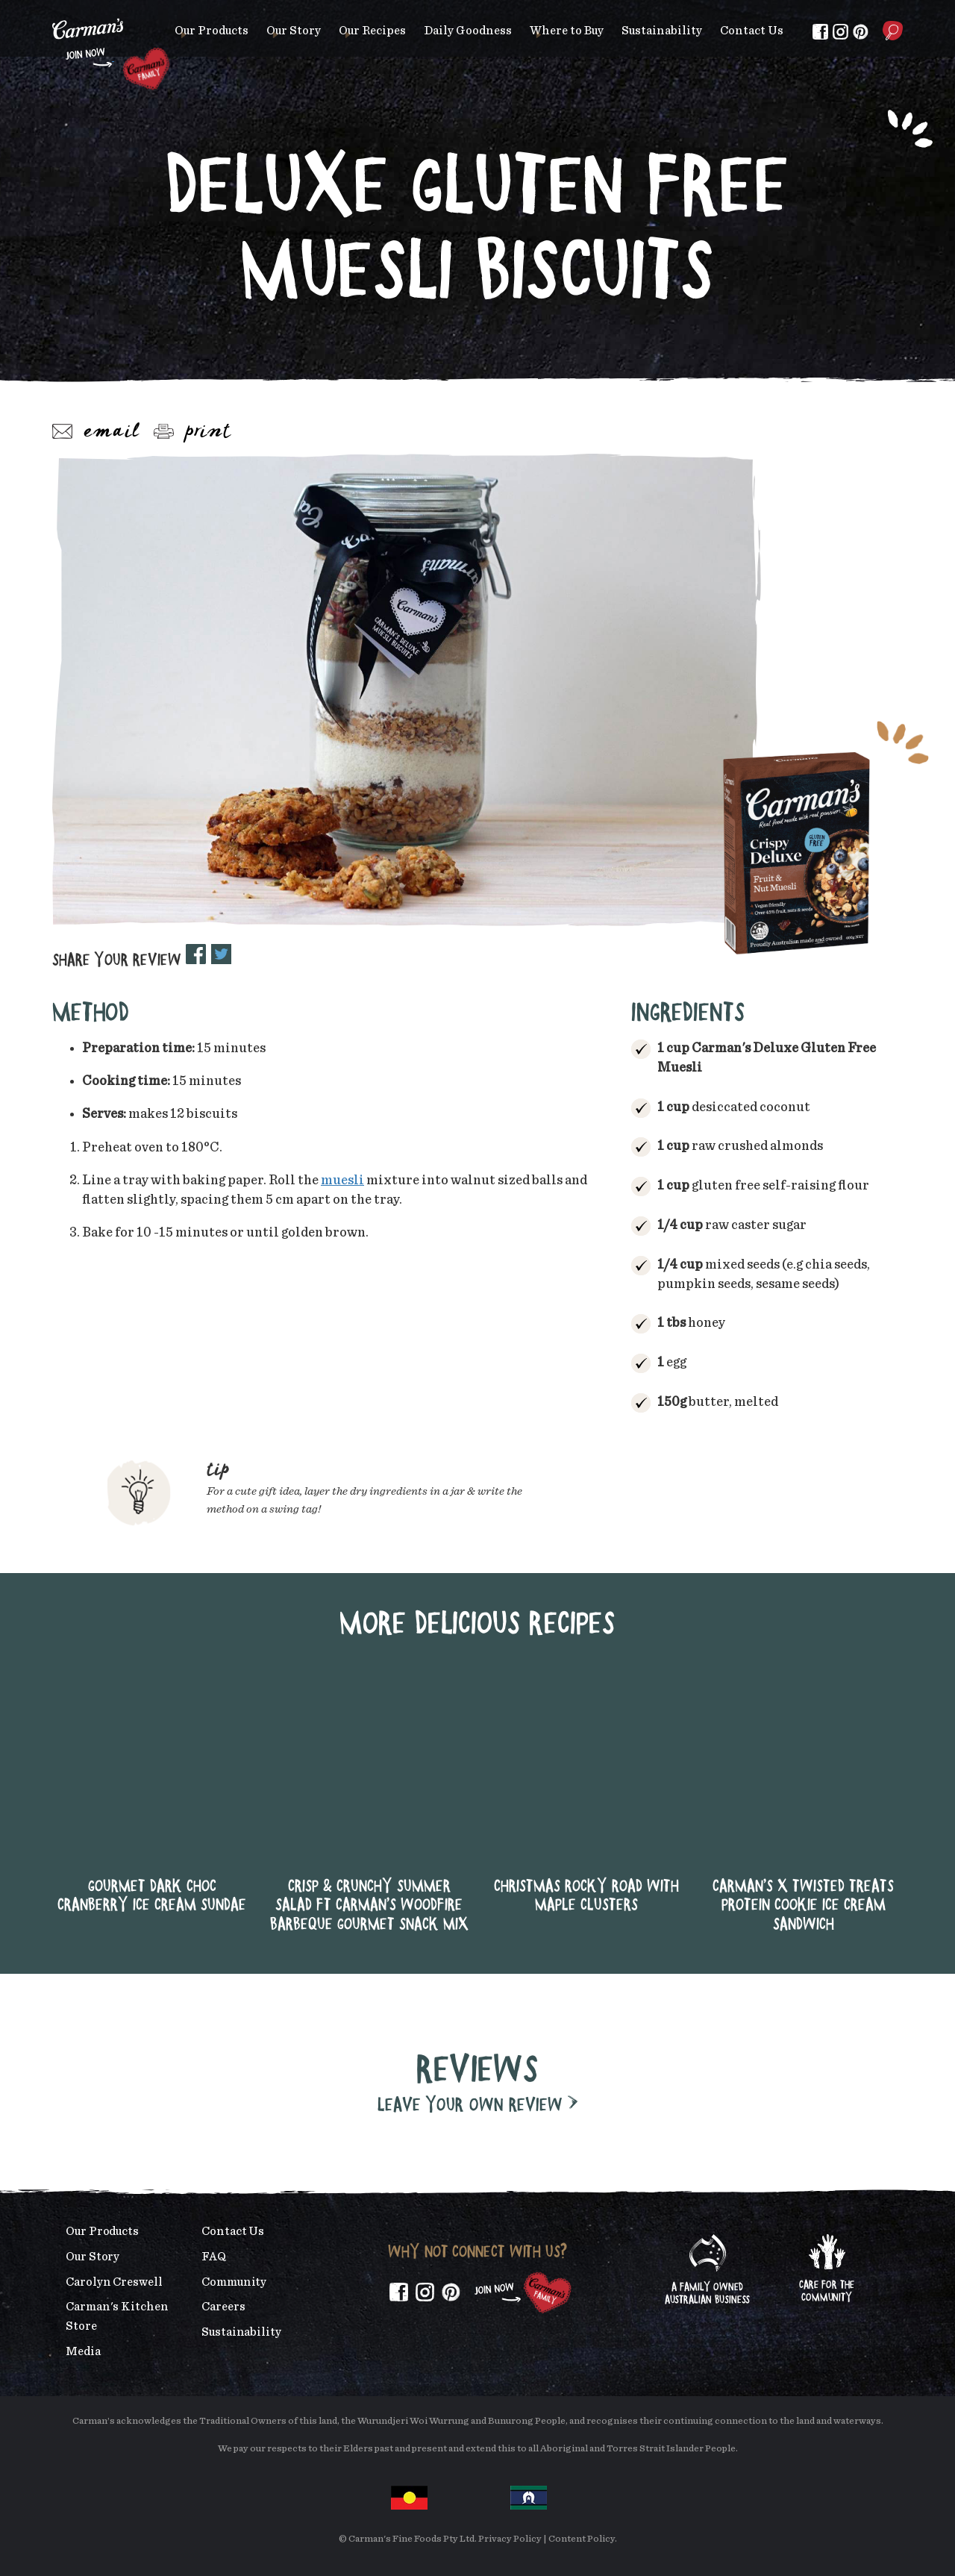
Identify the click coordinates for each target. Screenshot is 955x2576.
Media (83, 2351)
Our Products (211, 31)
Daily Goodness (468, 31)
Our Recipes (372, 31)
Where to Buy (567, 31)
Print (192, 432)
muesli (342, 1180)
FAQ (213, 2257)
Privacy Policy (510, 2539)
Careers (223, 2307)
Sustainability (661, 31)
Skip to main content (52, 10)
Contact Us (751, 31)
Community (233, 2282)
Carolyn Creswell (114, 2282)
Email (96, 432)
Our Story (293, 31)
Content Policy (581, 2539)
